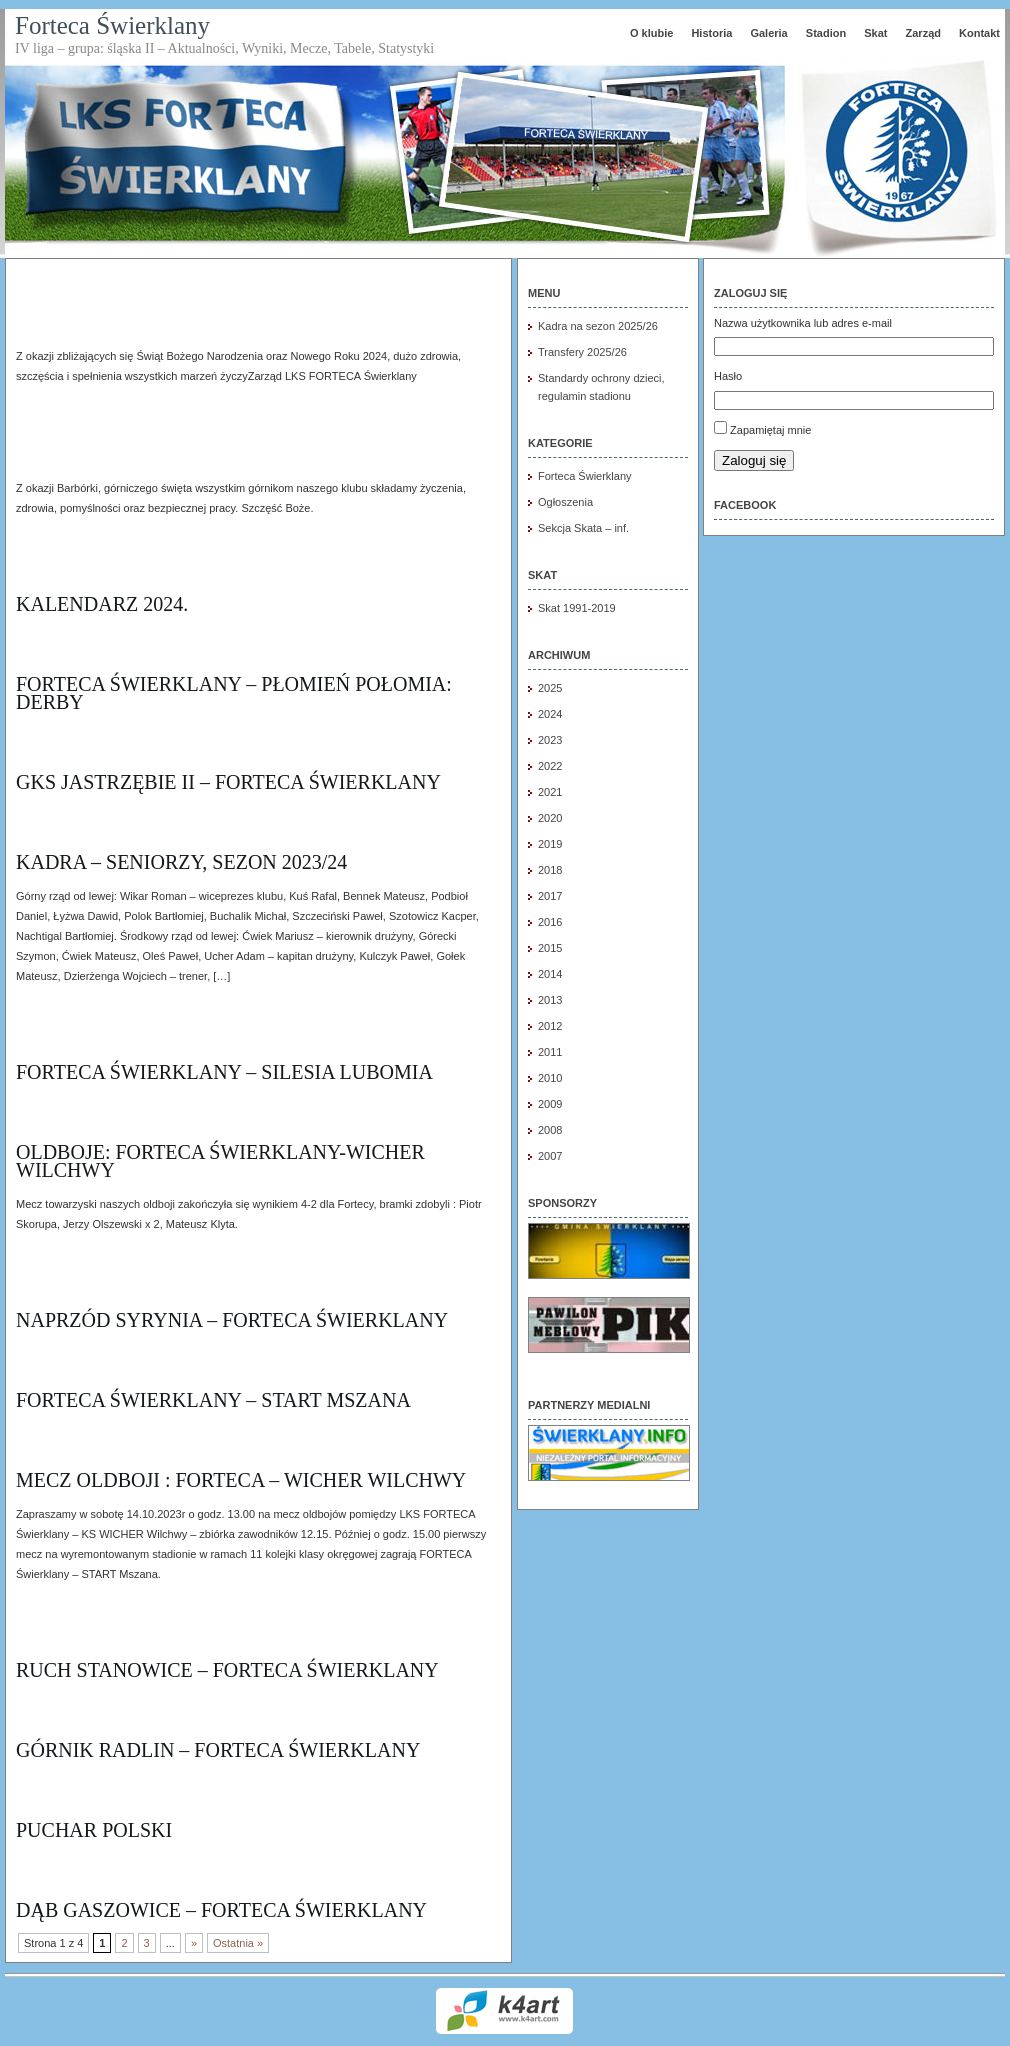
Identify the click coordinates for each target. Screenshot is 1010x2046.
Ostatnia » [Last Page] (238, 1943)
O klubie (651, 33)
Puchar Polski (94, 1830)
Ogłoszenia (565, 502)
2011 (550, 1052)
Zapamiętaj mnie (770, 430)
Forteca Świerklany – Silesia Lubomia (224, 1072)
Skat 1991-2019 (577, 608)
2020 (550, 818)
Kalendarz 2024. (102, 604)
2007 (550, 1156)
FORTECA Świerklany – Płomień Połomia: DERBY (234, 693)
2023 (550, 740)
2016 (550, 922)
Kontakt (979, 33)
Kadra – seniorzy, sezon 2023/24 (181, 862)
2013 (550, 1000)
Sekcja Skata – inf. (583, 528)
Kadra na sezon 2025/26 (598, 326)
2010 (550, 1078)
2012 (550, 1026)
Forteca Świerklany (112, 25)
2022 (550, 766)
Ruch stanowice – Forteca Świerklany (227, 1670)
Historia (711, 33)
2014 (550, 974)
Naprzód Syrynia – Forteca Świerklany (232, 1320)
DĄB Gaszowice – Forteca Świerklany (221, 1910)
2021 (550, 792)
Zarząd (923, 33)
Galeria (768, 33)
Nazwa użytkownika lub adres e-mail (803, 323)
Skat (875, 33)
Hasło (728, 376)
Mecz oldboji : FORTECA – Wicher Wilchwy (241, 1480)
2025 (550, 688)
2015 (550, 948)
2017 (550, 896)
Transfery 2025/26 (582, 352)
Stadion (826, 33)
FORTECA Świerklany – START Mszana (213, 1400)
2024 (550, 714)
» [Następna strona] (194, 1943)
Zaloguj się (754, 460)
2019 (550, 844)
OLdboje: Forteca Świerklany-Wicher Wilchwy (220, 1161)
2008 (550, 1130)
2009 (550, 1104)
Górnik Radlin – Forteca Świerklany (218, 1750)
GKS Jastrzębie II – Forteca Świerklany (228, 782)
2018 (550, 870)
